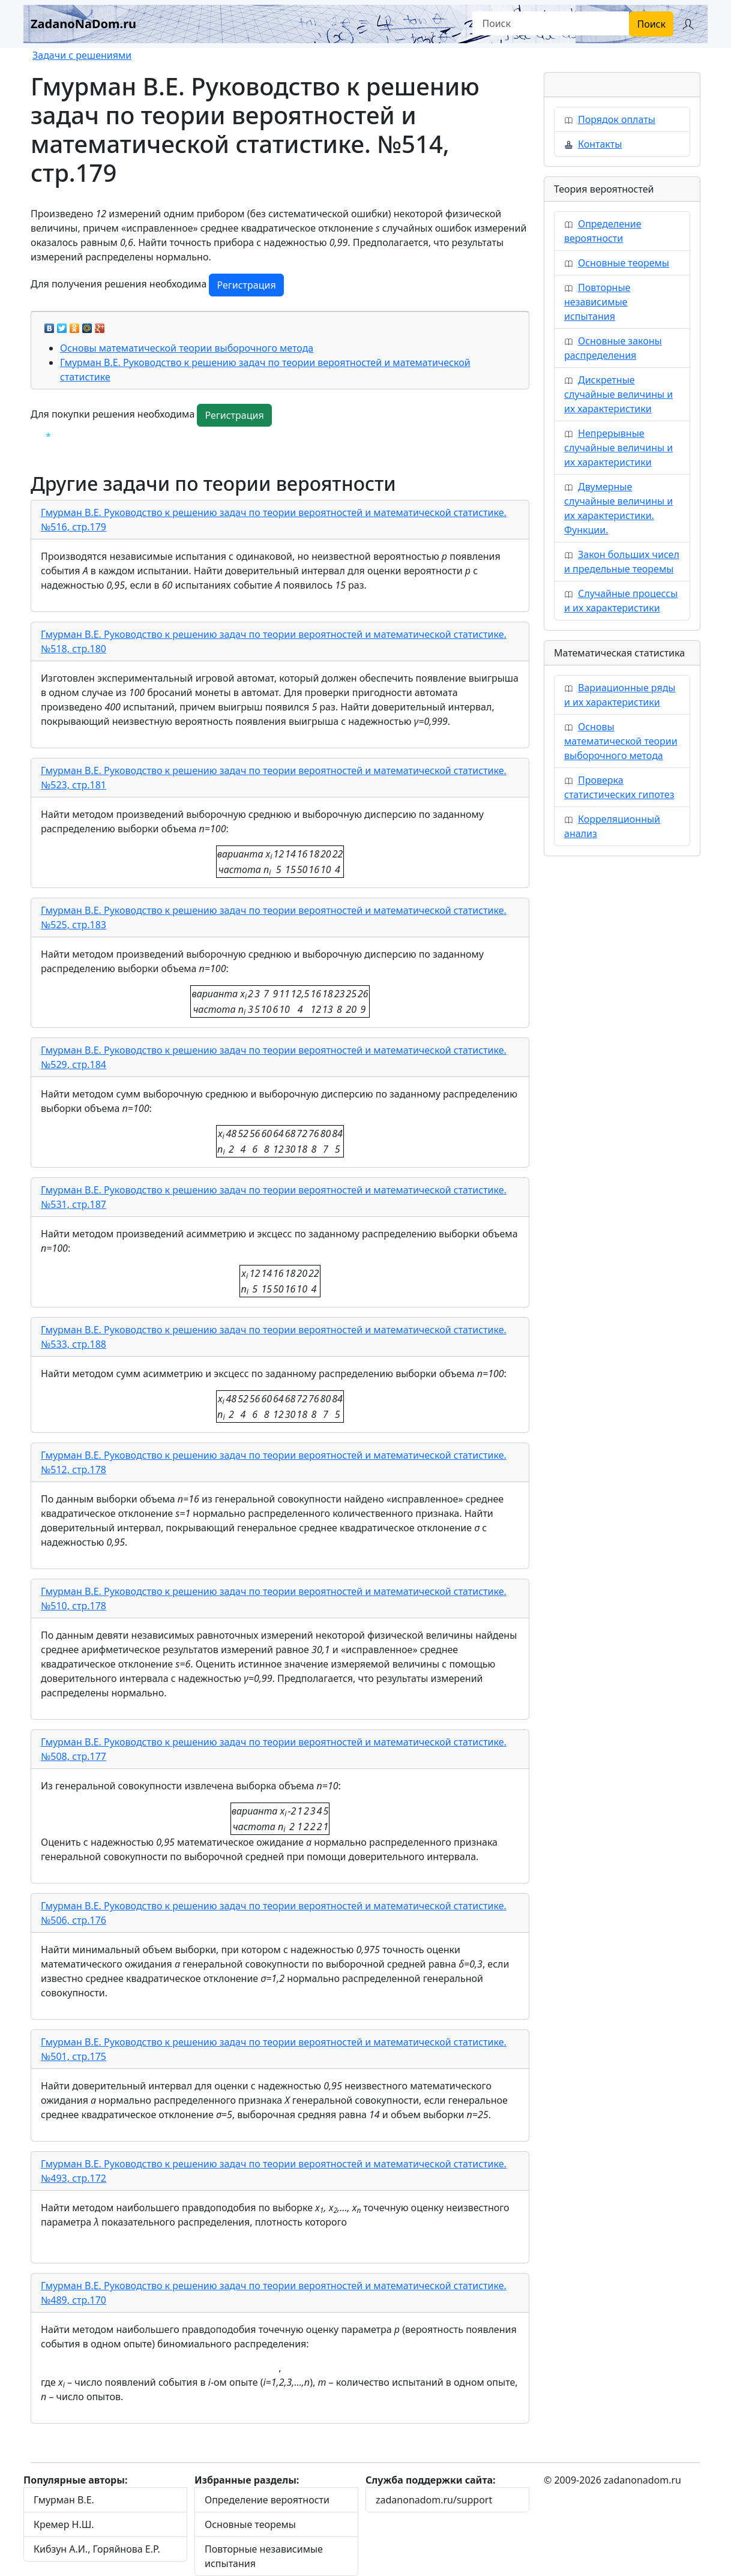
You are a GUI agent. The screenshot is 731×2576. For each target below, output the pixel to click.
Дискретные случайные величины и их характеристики (618, 394)
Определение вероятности (267, 2499)
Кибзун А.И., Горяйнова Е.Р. (97, 2549)
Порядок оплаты (616, 119)
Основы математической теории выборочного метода (186, 348)
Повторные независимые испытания (597, 302)
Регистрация (246, 285)
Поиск (651, 24)
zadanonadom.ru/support (434, 2499)
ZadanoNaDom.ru (83, 24)
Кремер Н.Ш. (64, 2524)
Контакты (600, 144)
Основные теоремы (623, 262)
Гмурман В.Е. (64, 2499)
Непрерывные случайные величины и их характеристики (618, 448)
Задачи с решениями (81, 55)
